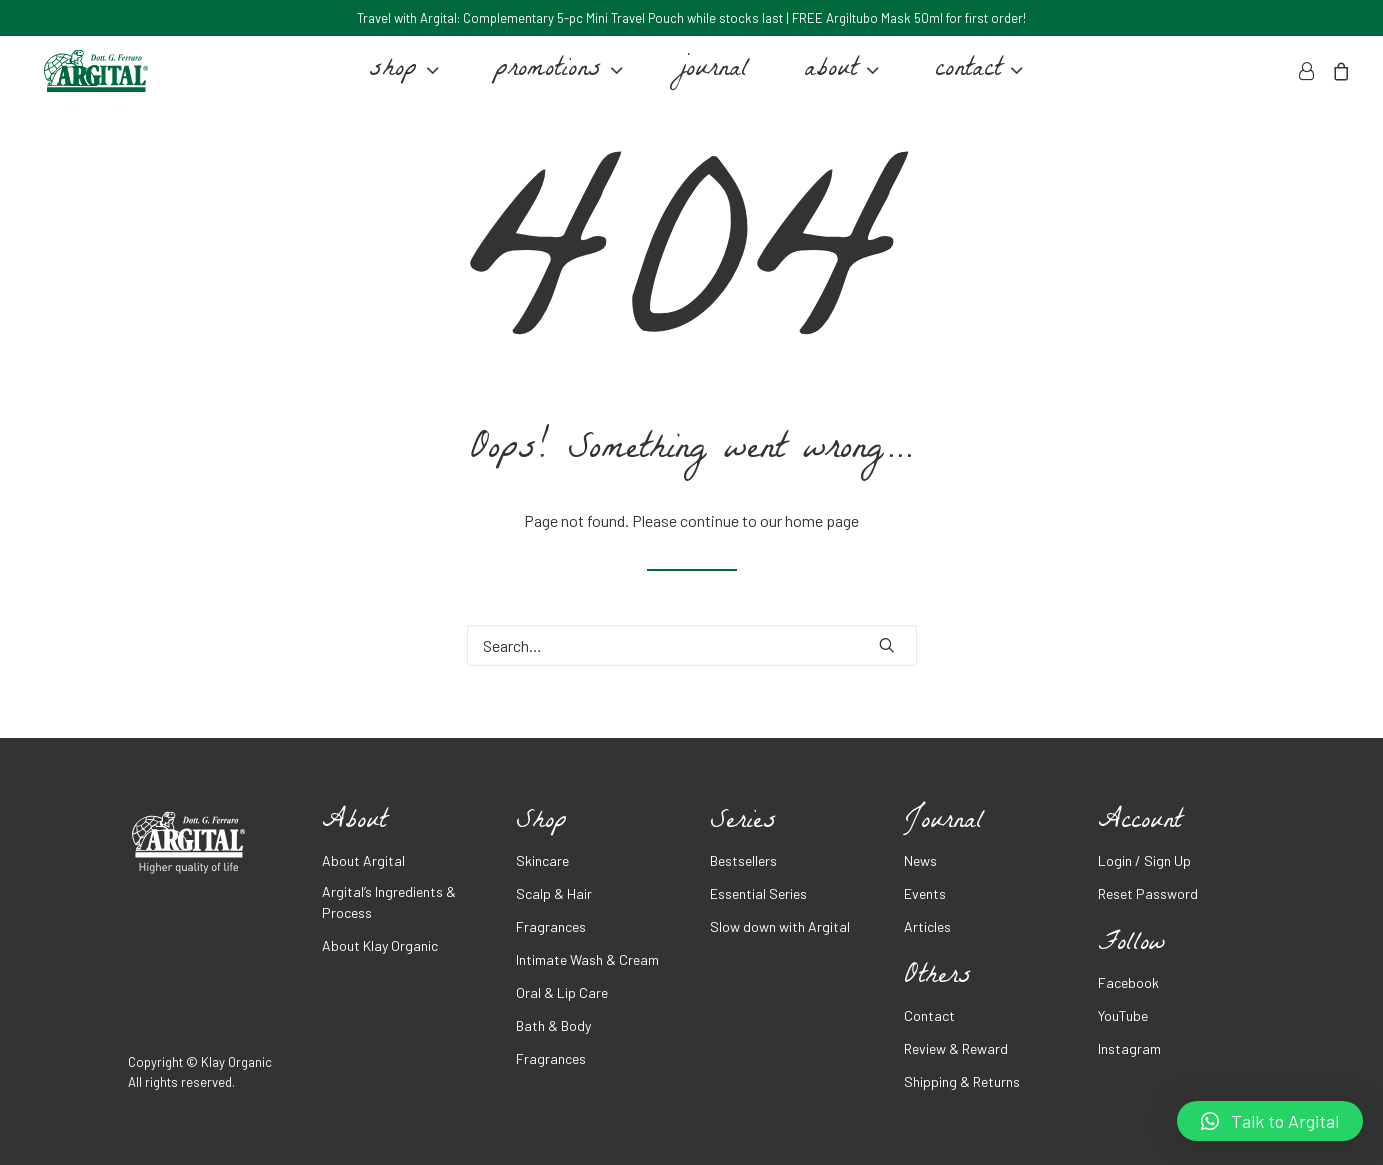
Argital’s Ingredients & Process (389, 902)
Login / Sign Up (1144, 860)
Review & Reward (956, 1048)
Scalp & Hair (554, 893)
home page (822, 520)
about (837, 78)
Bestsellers (743, 860)
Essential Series (758, 893)
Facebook (1128, 982)
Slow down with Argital (780, 926)
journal (709, 78)
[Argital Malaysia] (91, 78)
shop (400, 78)
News (920, 860)
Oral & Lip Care (562, 992)
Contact (929, 1015)
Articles (927, 926)
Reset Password (1148, 893)
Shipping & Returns (962, 1081)
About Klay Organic (380, 945)
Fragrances (551, 926)
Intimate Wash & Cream (587, 959)
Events (925, 893)
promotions (555, 78)
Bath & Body (553, 1025)
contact (975, 78)
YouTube (1123, 1015)
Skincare (542, 860)
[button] (1270, 1121)
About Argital (363, 860)
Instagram (1129, 1048)
